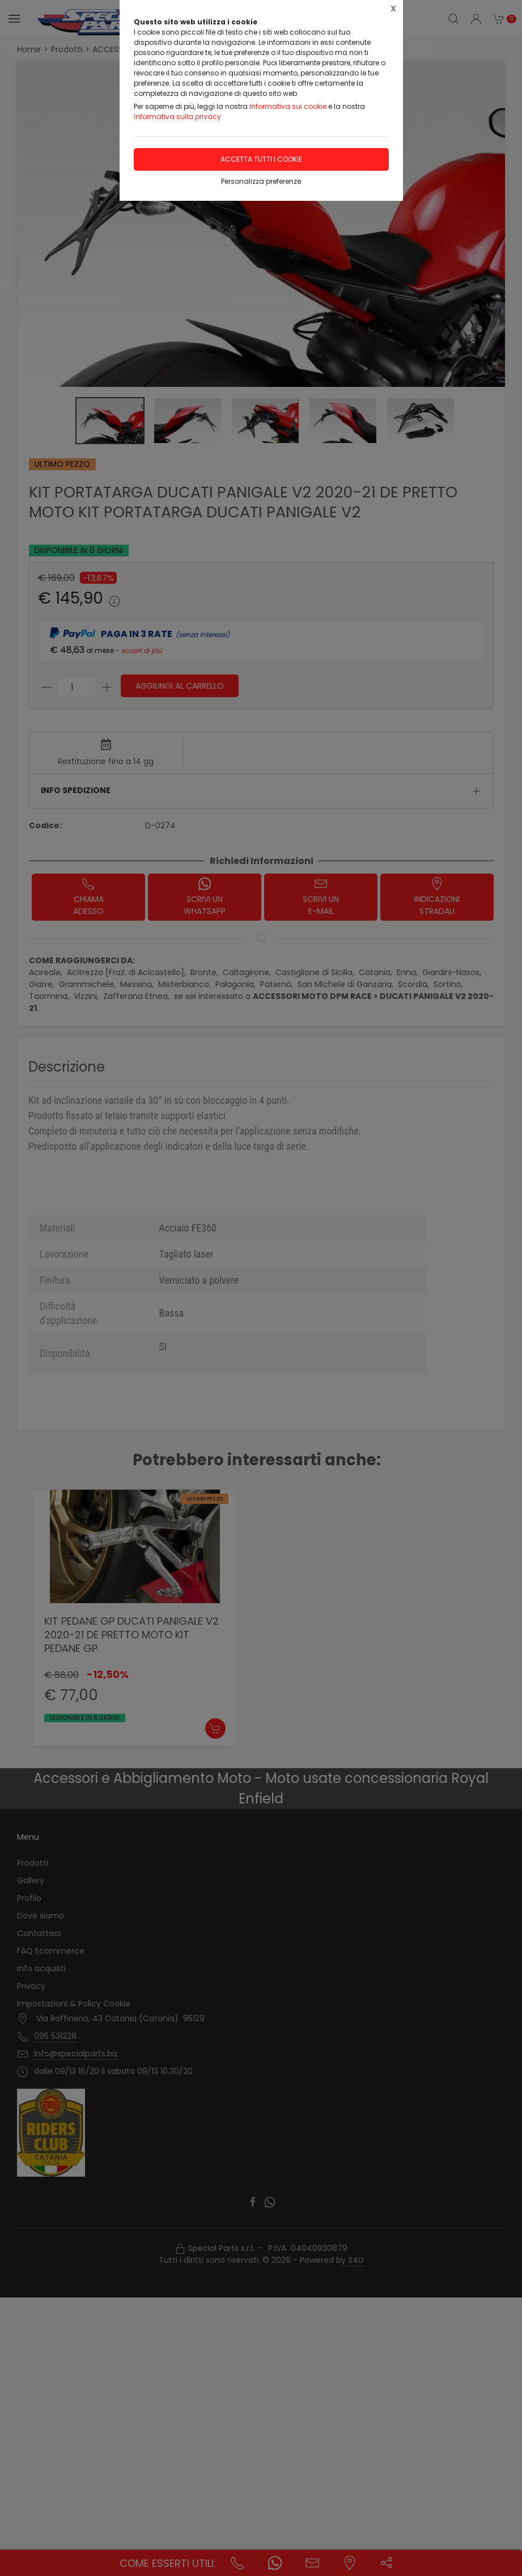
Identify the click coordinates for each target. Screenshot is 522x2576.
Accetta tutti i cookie (261, 159)
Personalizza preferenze (261, 181)
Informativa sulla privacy (177, 116)
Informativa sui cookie (287, 106)
